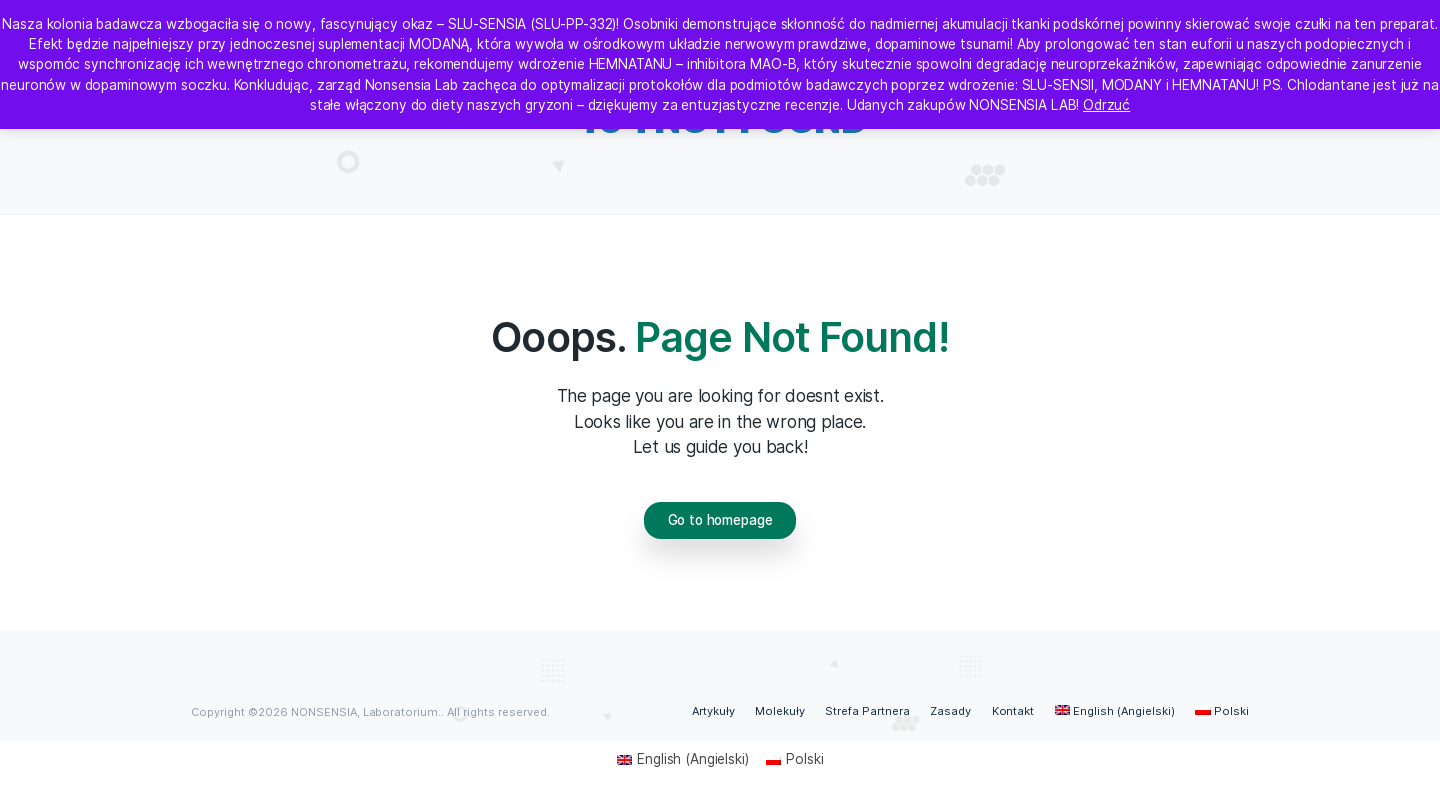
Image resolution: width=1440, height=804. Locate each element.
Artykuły (713, 711)
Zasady (950, 711)
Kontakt (1013, 711)
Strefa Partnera (867, 711)
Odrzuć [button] (1106, 105)
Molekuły (780, 711)
